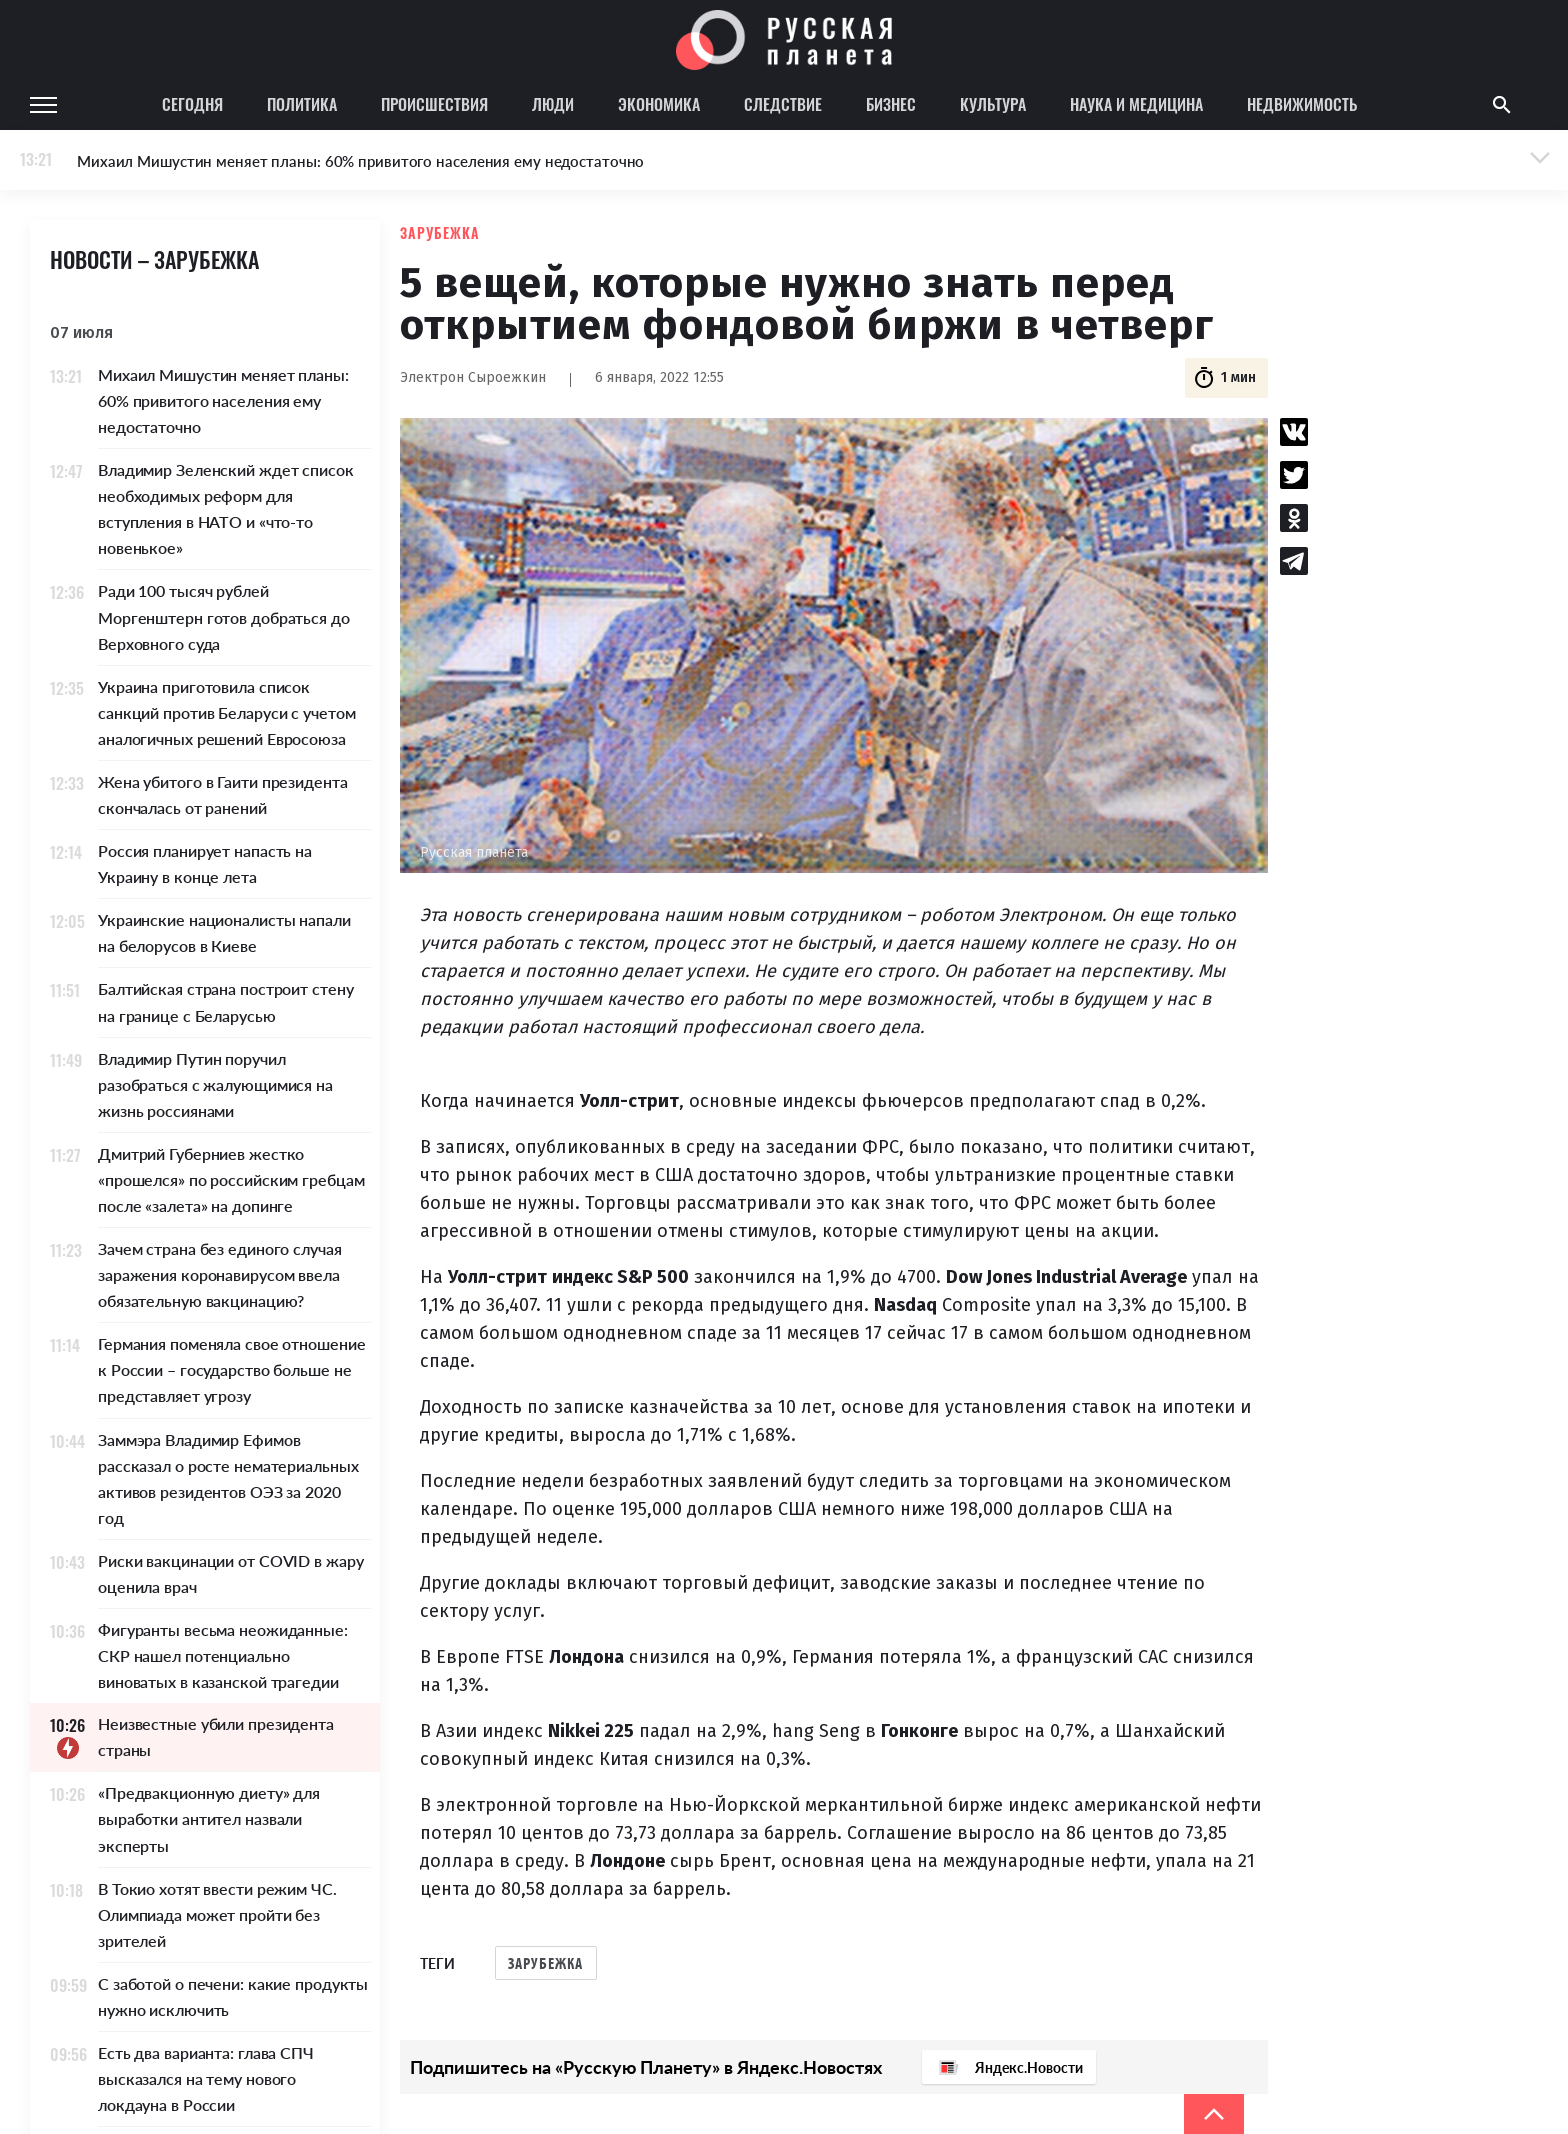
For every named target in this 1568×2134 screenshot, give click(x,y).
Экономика (659, 104)
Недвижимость (1302, 104)
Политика (302, 104)
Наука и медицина (1136, 104)
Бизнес (891, 104)
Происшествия (434, 104)
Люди (553, 104)
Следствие (783, 104)
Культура (993, 104)
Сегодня (192, 104)
